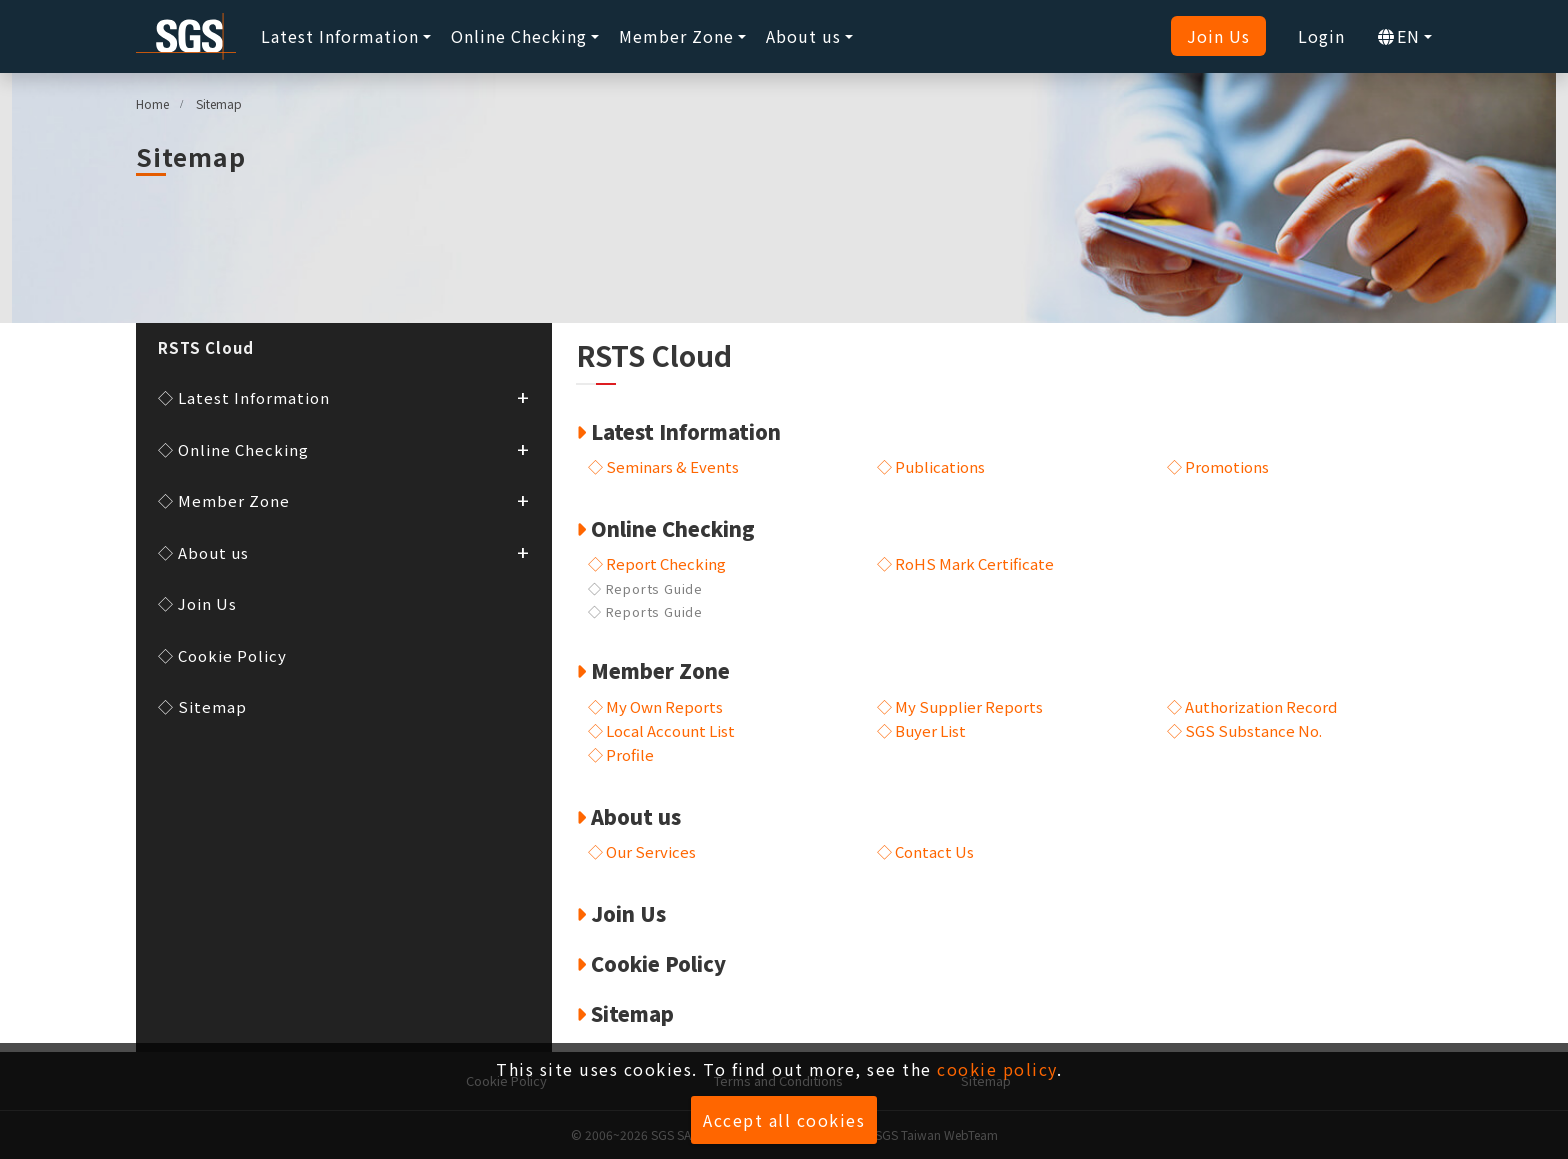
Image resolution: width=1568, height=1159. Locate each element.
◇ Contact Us (925, 801)
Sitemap (219, 103)
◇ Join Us (197, 603)
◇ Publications (931, 466)
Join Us (1218, 36)
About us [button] (803, 36)
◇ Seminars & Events (663, 466)
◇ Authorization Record (1252, 706)
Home (152, 103)
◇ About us (344, 551)
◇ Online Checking (344, 448)
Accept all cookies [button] (784, 1120)
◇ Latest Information (344, 396)
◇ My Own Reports (655, 706)
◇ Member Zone (344, 499)
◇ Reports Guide (645, 588)
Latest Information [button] (340, 36)
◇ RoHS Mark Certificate (965, 563)
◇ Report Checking (657, 563)
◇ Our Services (642, 801)
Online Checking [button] (519, 36)
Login (1321, 36)
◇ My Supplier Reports (960, 706)
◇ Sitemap (202, 706)
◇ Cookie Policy (222, 655)
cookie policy (997, 1069)
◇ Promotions (1218, 466)
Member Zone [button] (676, 36)
